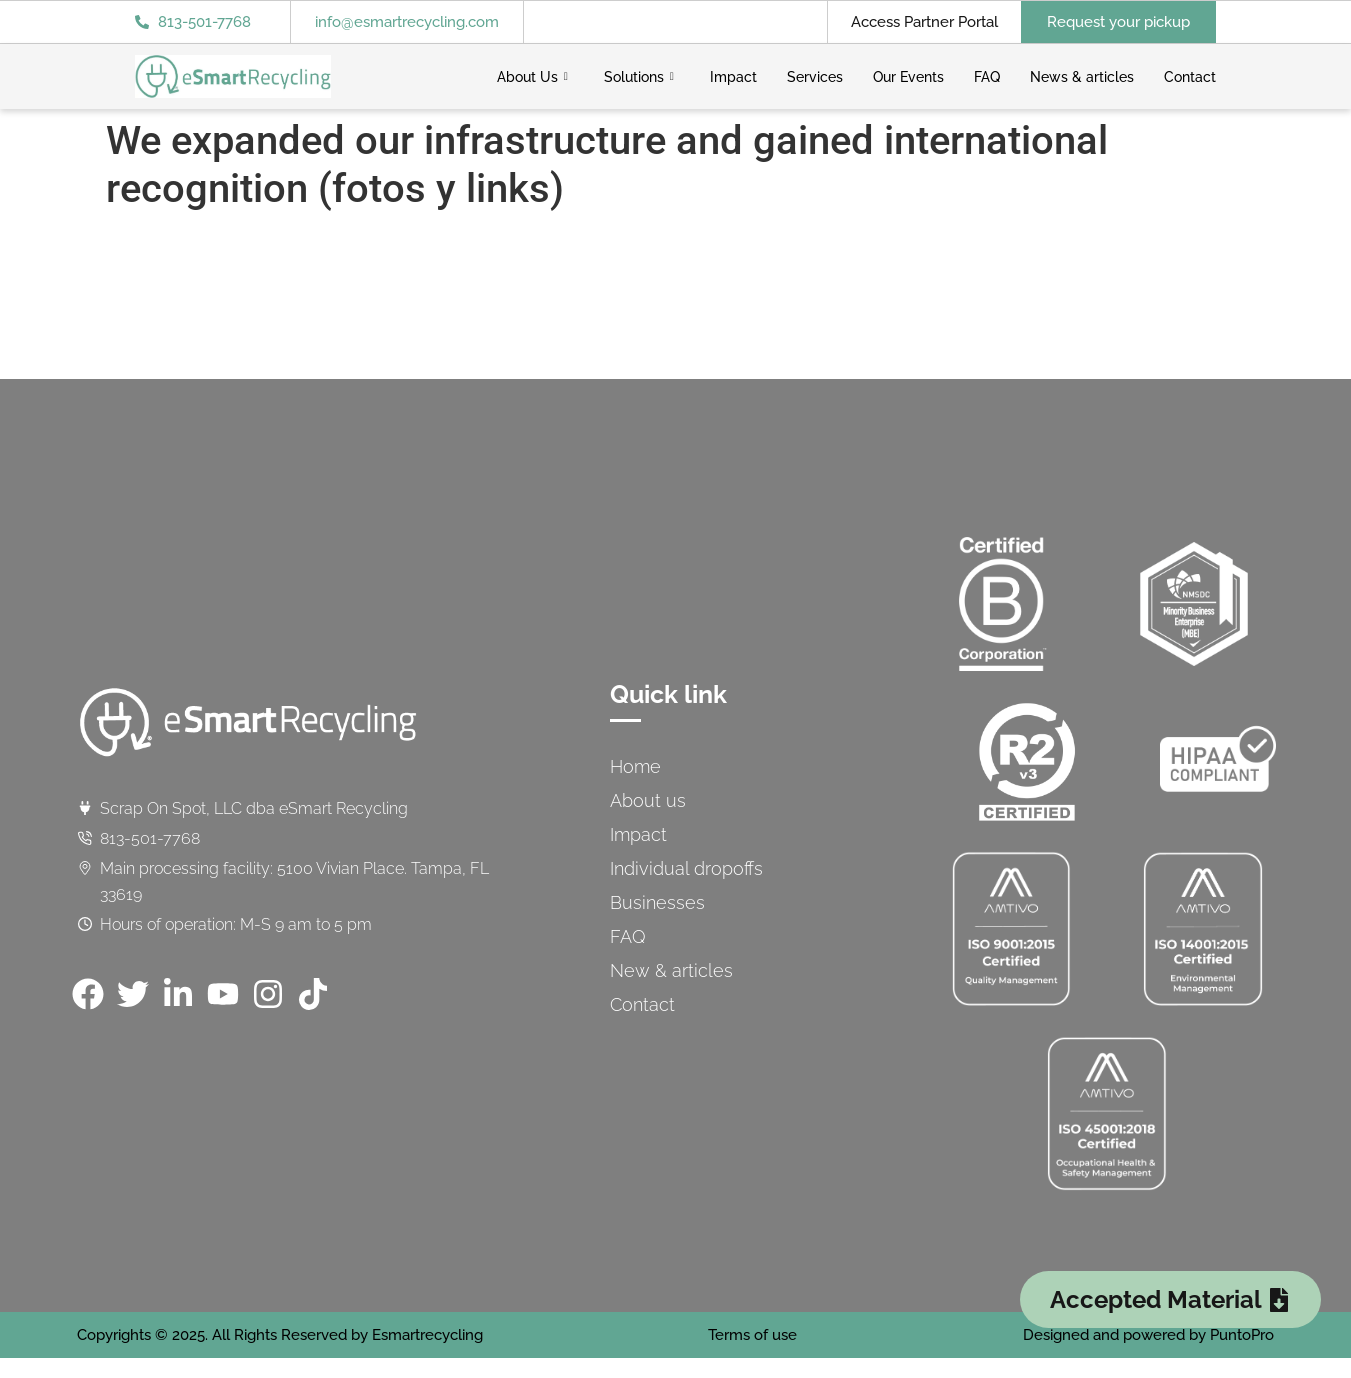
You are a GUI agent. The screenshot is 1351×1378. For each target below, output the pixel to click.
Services (815, 77)
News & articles (1082, 77)
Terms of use (752, 1335)
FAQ (987, 77)
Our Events (908, 77)
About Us (532, 77)
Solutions (639, 77)
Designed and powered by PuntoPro (1148, 1335)
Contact (1190, 77)
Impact (733, 77)
